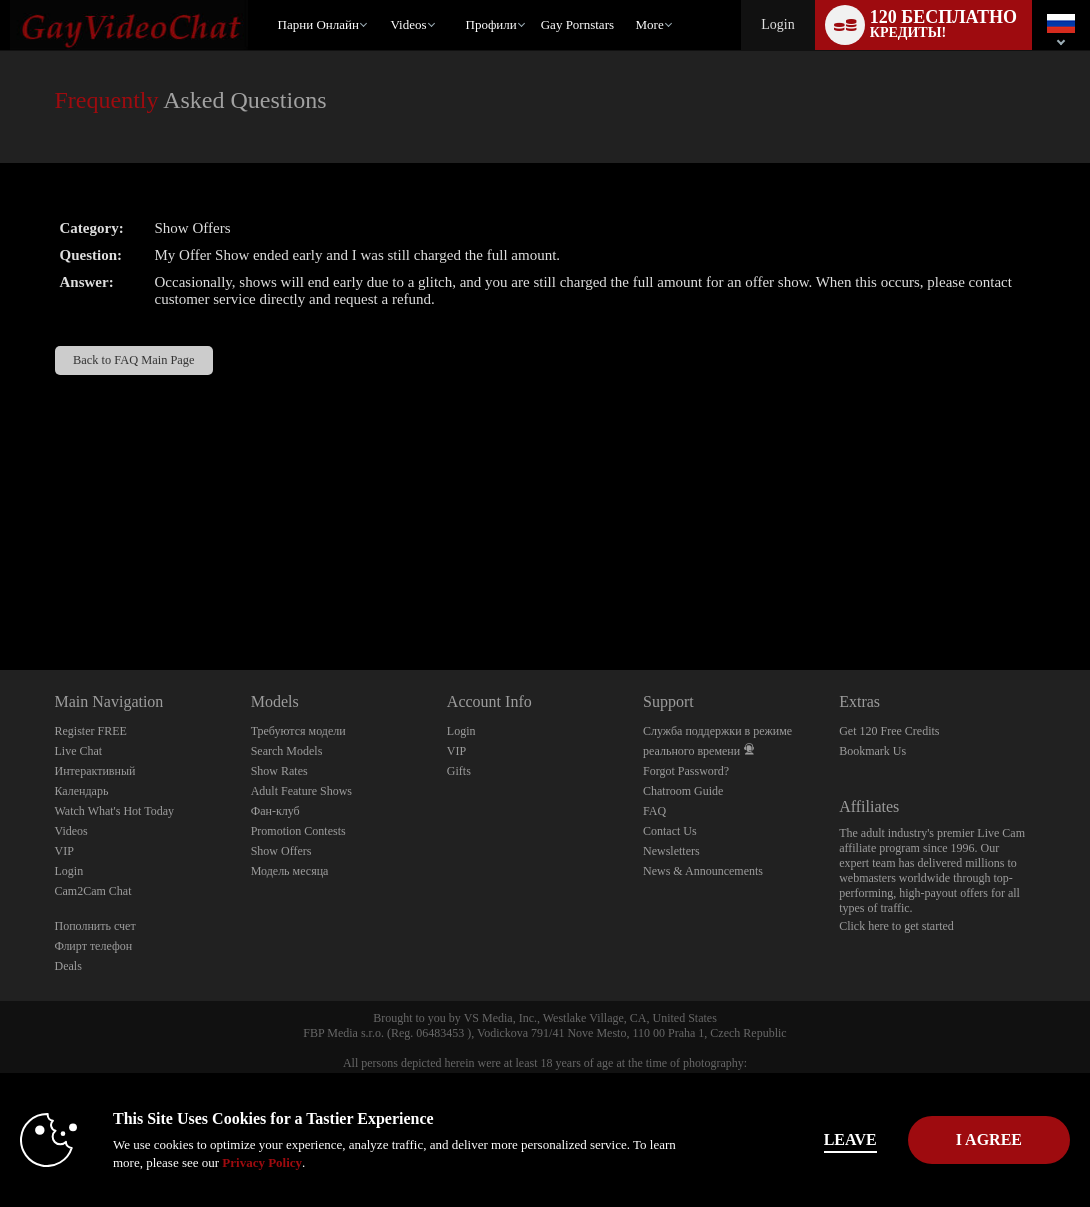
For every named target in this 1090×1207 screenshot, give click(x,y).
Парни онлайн (318, 24)
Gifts (459, 771)
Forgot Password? (686, 771)
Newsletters (671, 851)
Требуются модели (298, 731)
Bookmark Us (872, 751)
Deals (68, 966)
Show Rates (279, 771)
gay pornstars (577, 24)
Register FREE (91, 731)
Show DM (0, 595)
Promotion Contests (298, 831)
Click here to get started (896, 926)
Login (777, 24)
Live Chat (79, 751)
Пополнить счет (95, 926)
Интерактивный (95, 771)
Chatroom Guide (683, 791)
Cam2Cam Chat (93, 891)
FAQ (654, 811)
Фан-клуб (275, 811)
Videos (408, 24)
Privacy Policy (351, 1162)
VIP (64, 851)
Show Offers (281, 851)
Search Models (287, 751)
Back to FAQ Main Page (133, 360)
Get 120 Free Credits (889, 731)
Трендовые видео (381, 0)
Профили (491, 24)
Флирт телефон (94, 946)
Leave (776, 1139)
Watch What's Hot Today (115, 811)
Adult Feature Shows (301, 791)
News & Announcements (703, 871)
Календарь (82, 791)
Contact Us (670, 831)
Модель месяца (290, 871)
